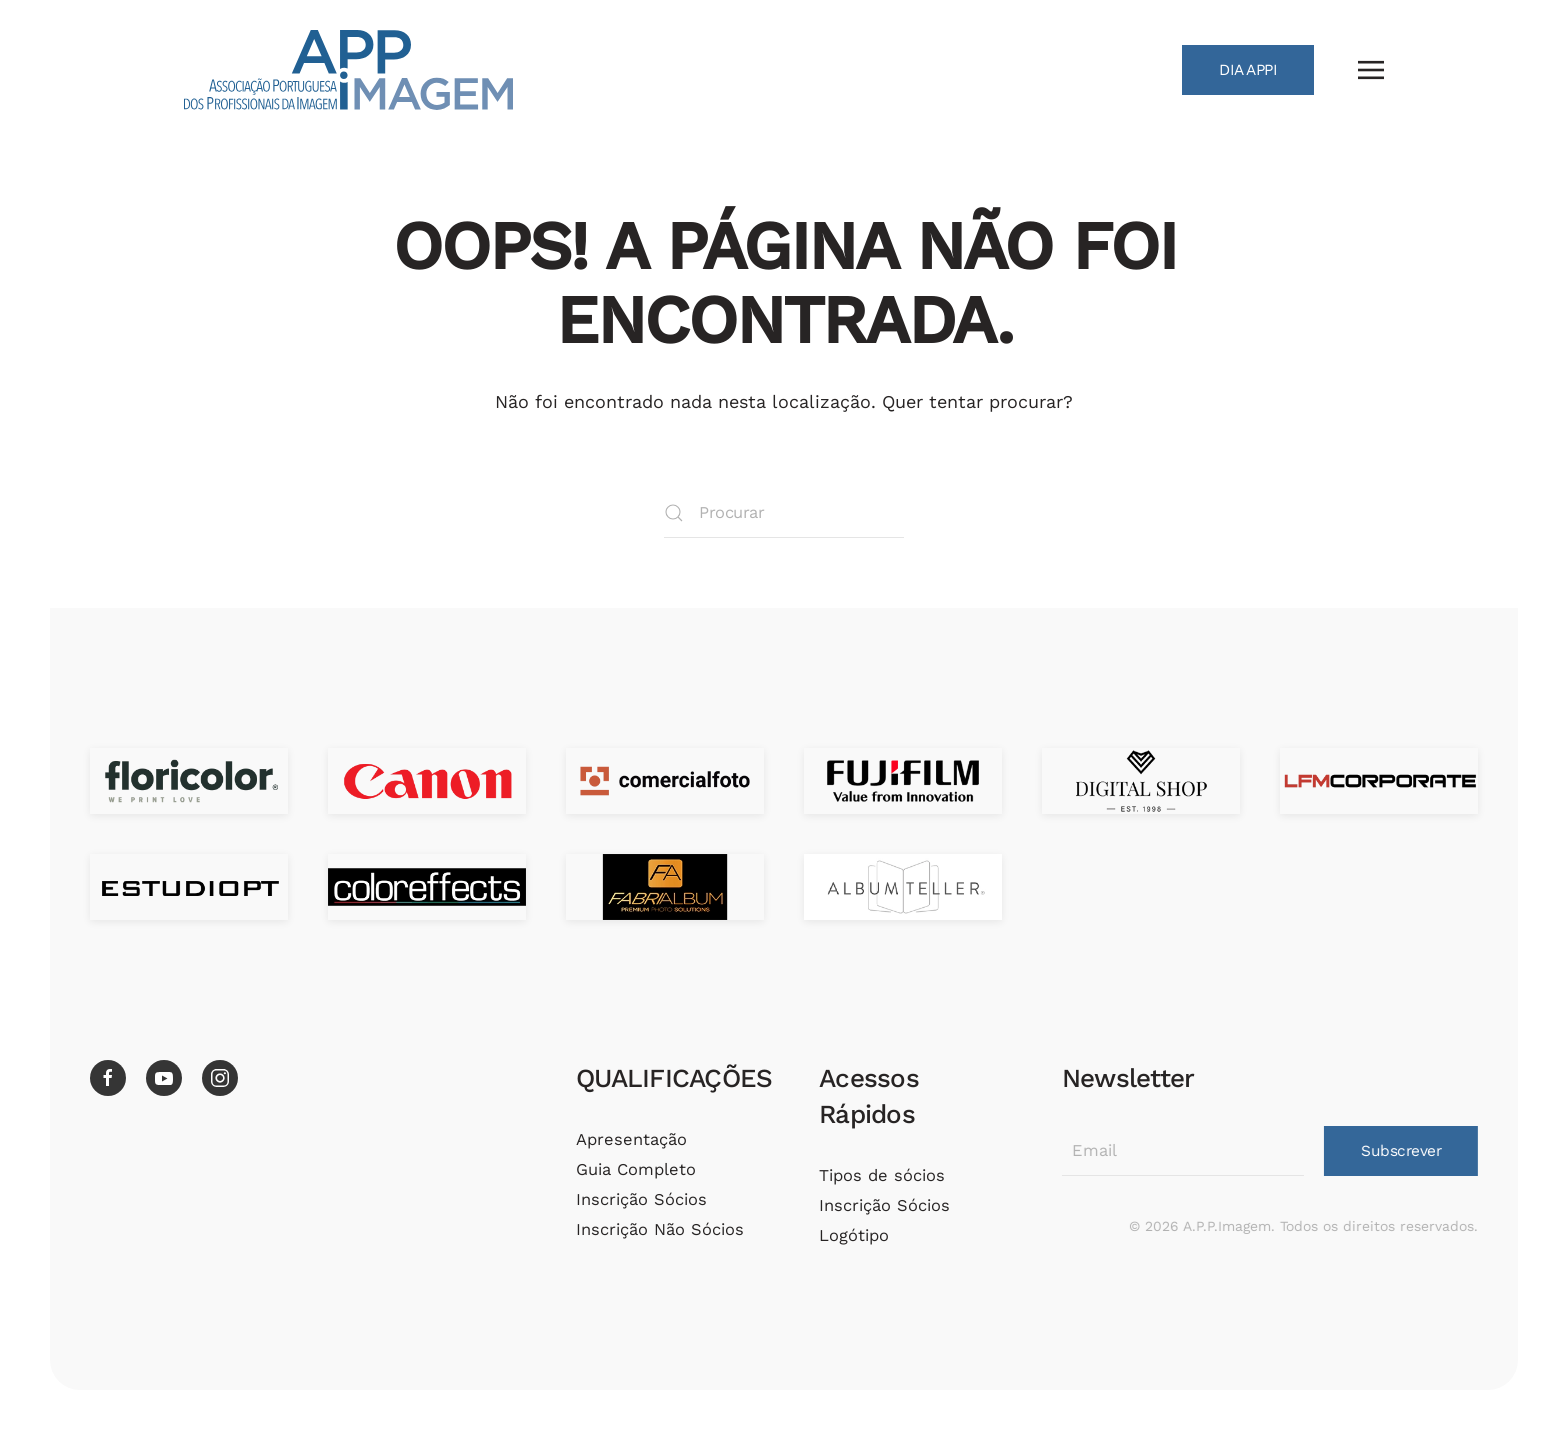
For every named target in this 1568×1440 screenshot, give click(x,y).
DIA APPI (1248, 70)
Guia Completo (633, 1169)
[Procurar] (784, 513)
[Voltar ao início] (348, 70)
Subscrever (1397, 1151)
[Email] (1179, 1151)
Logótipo (851, 1235)
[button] (1371, 70)
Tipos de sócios (879, 1175)
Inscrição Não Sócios (657, 1229)
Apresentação (628, 1139)
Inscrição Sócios (638, 1199)
